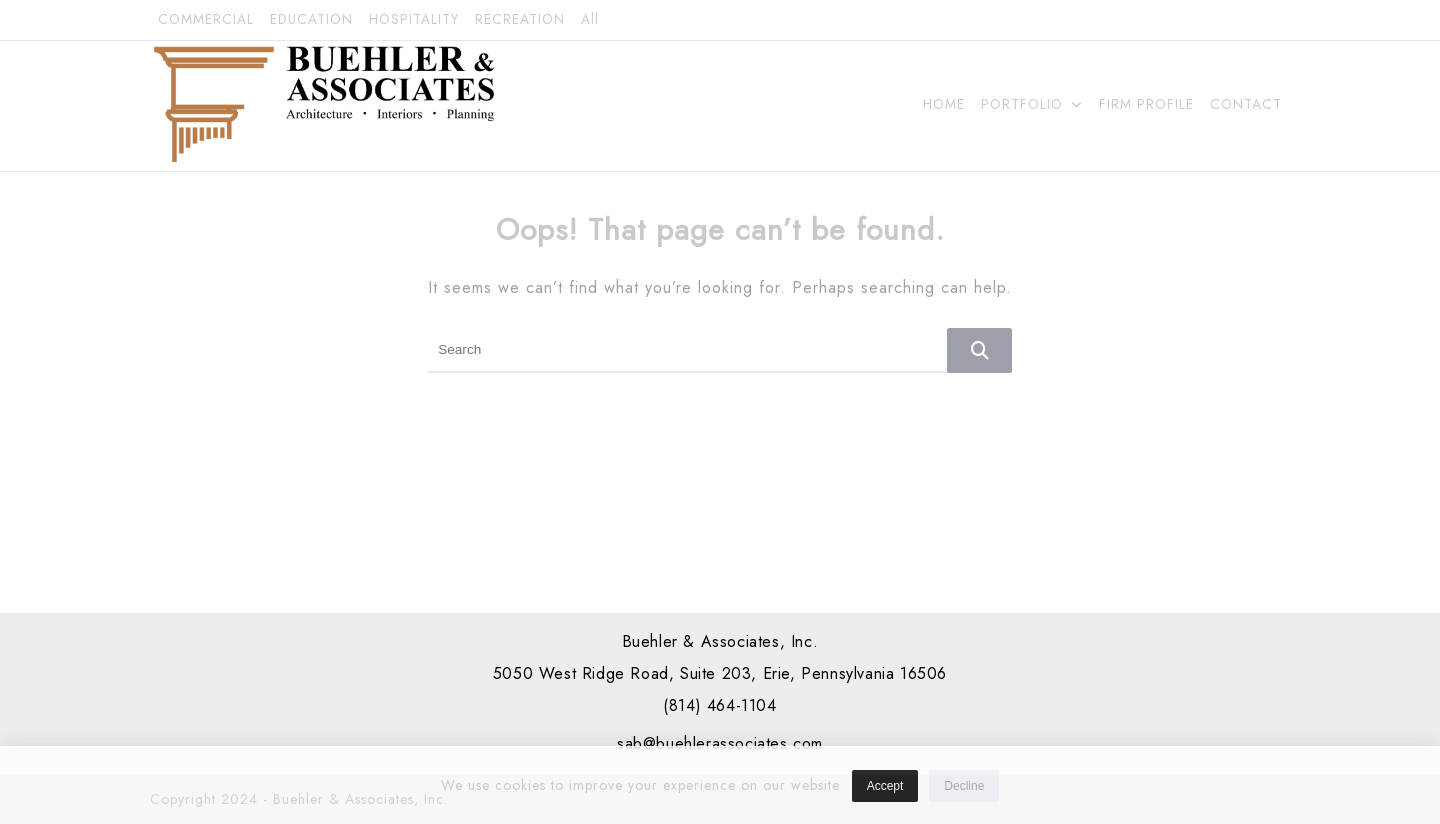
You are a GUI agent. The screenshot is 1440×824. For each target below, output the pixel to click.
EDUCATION (311, 19)
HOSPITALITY (414, 19)
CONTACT (1246, 104)
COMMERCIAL (206, 19)
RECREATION (520, 19)
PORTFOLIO (1032, 104)
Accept (885, 793)
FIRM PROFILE (1146, 104)
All (590, 19)
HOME (944, 104)
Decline (964, 793)
